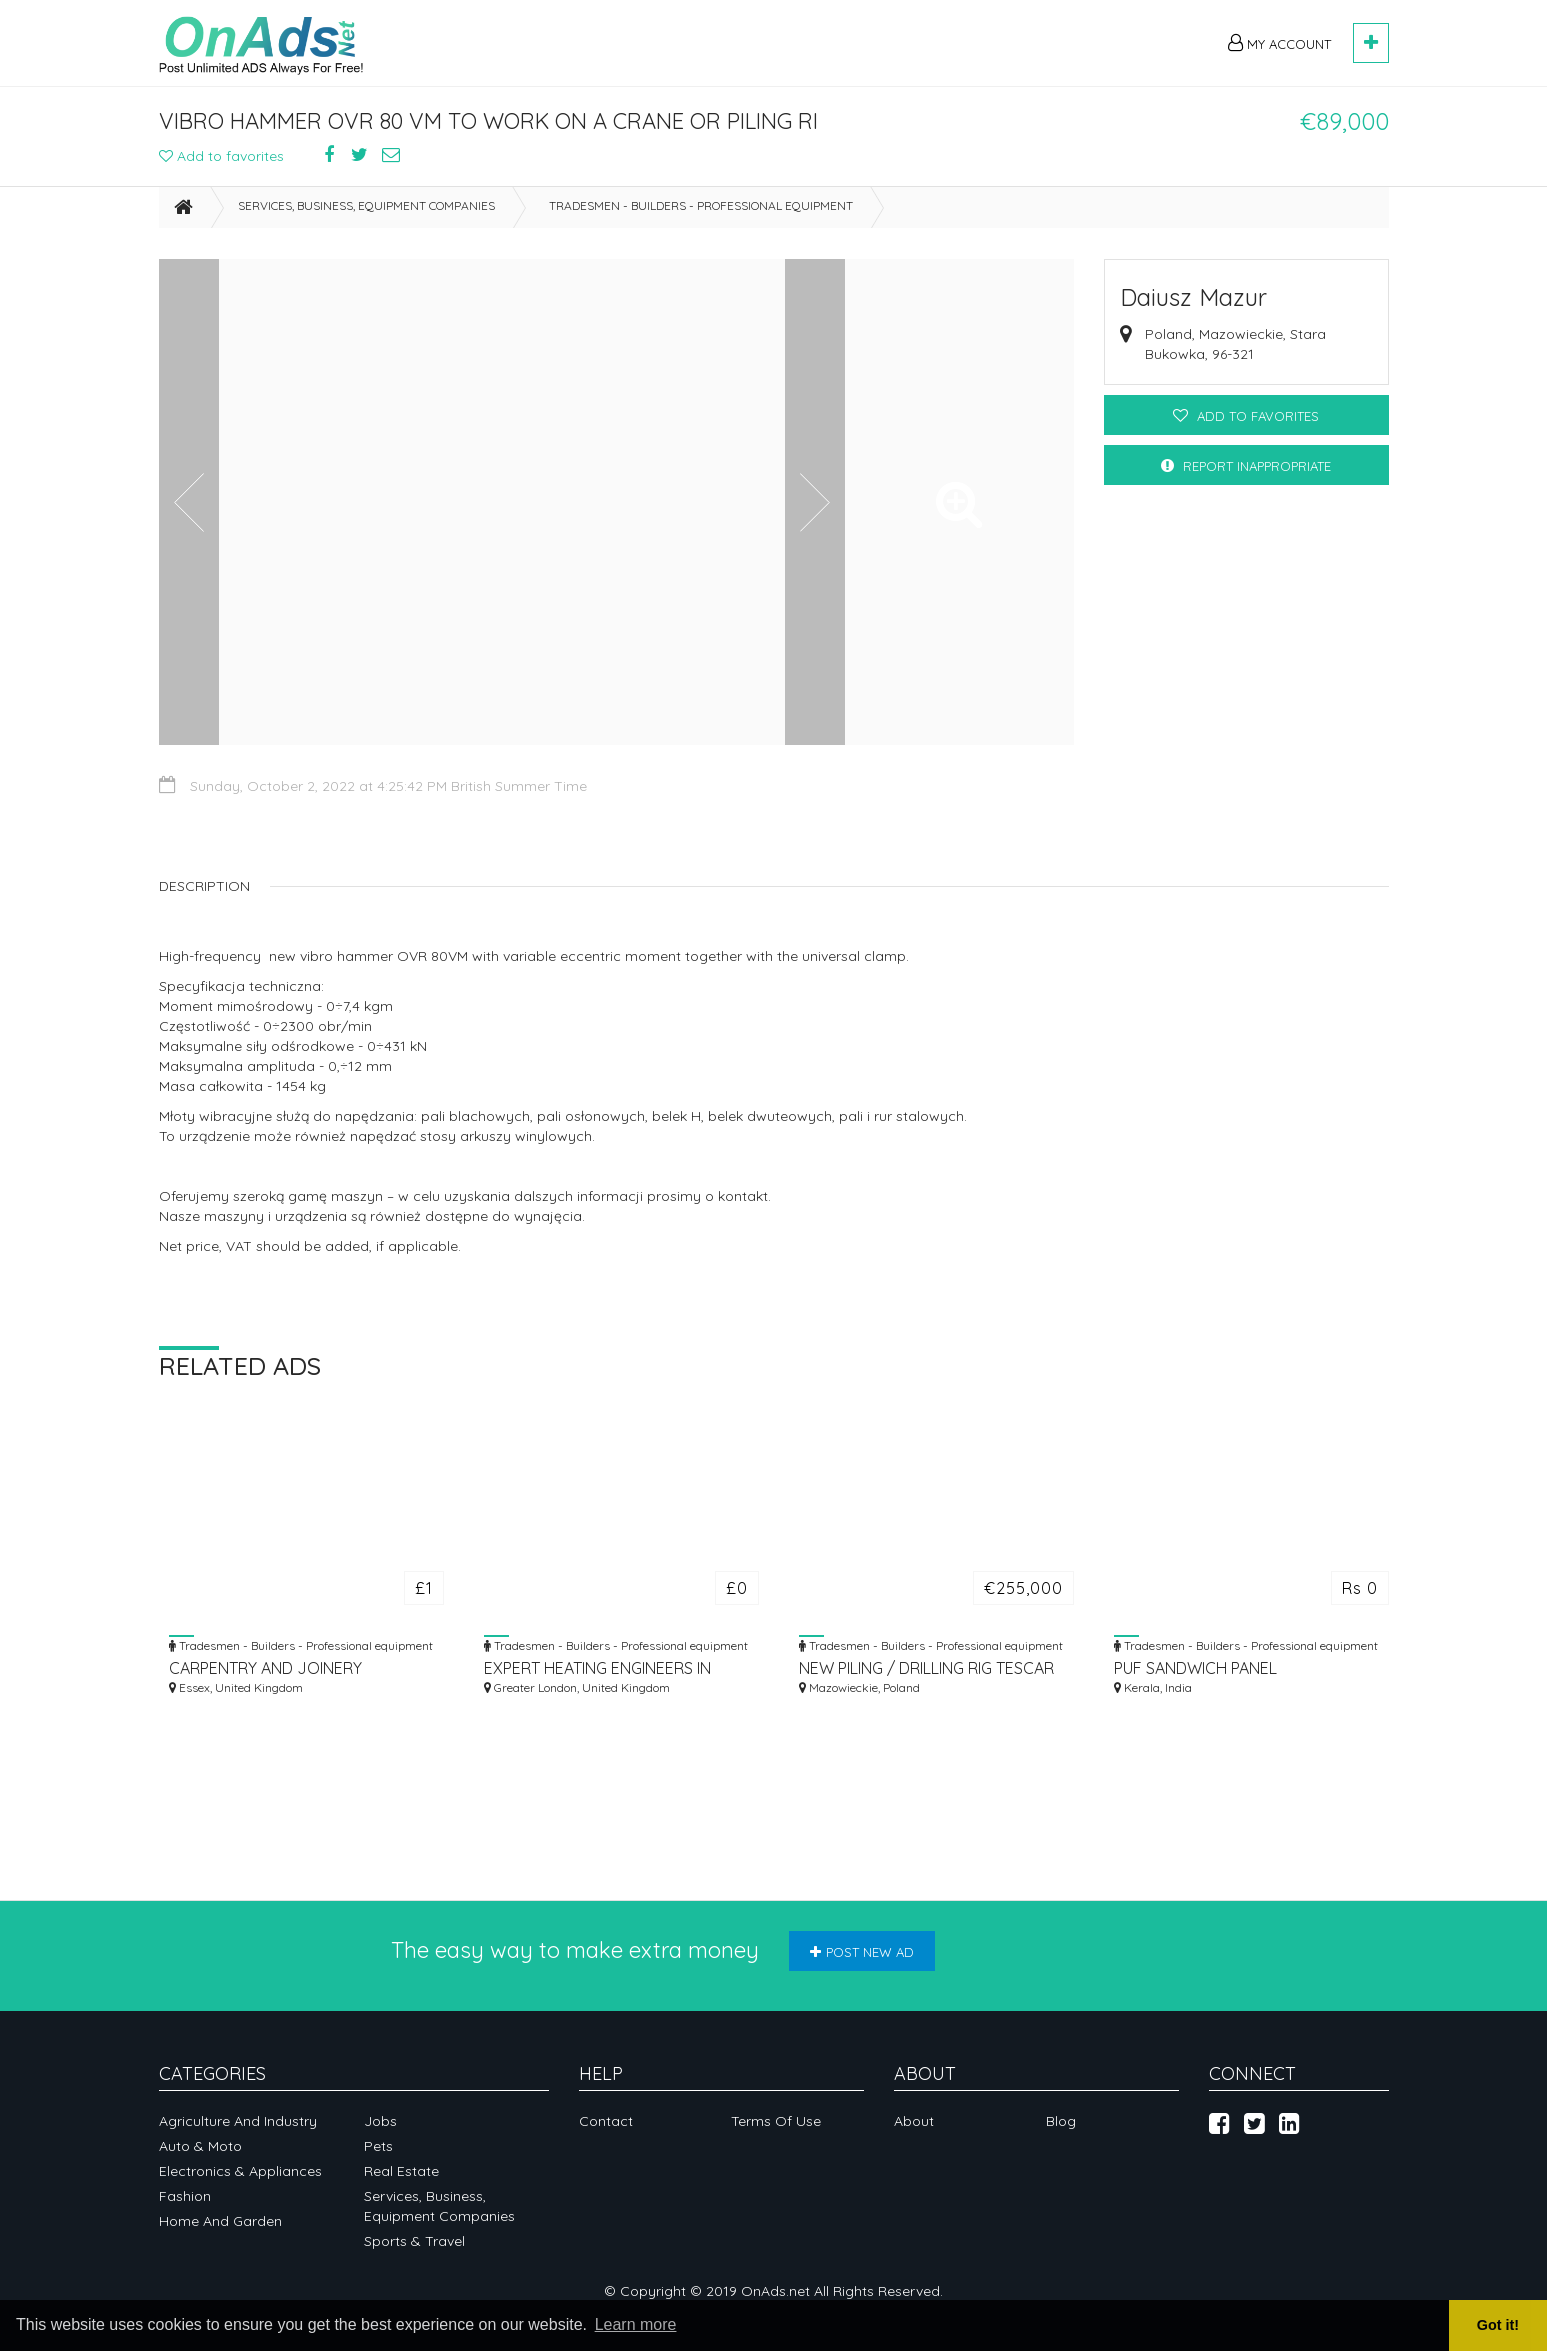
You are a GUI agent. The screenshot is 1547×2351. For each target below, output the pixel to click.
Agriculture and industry (238, 2121)
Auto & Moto (200, 2146)
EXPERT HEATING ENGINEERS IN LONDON (597, 1668)
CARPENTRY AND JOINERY (265, 1668)
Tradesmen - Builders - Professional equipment (701, 205)
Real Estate (401, 2171)
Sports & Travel (414, 2241)
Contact (606, 2121)
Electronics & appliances (240, 2171)
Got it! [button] (1498, 2325)
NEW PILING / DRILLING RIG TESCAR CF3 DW (926, 1668)
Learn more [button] (636, 2324)
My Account (1279, 43)
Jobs (380, 2121)
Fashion (185, 2196)
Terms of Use (776, 2121)
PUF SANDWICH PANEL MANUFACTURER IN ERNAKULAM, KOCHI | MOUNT (1231, 1668)
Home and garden (220, 2221)
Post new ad (862, 1952)
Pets (378, 2146)
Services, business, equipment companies (366, 205)
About (914, 2121)
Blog (1061, 2121)
